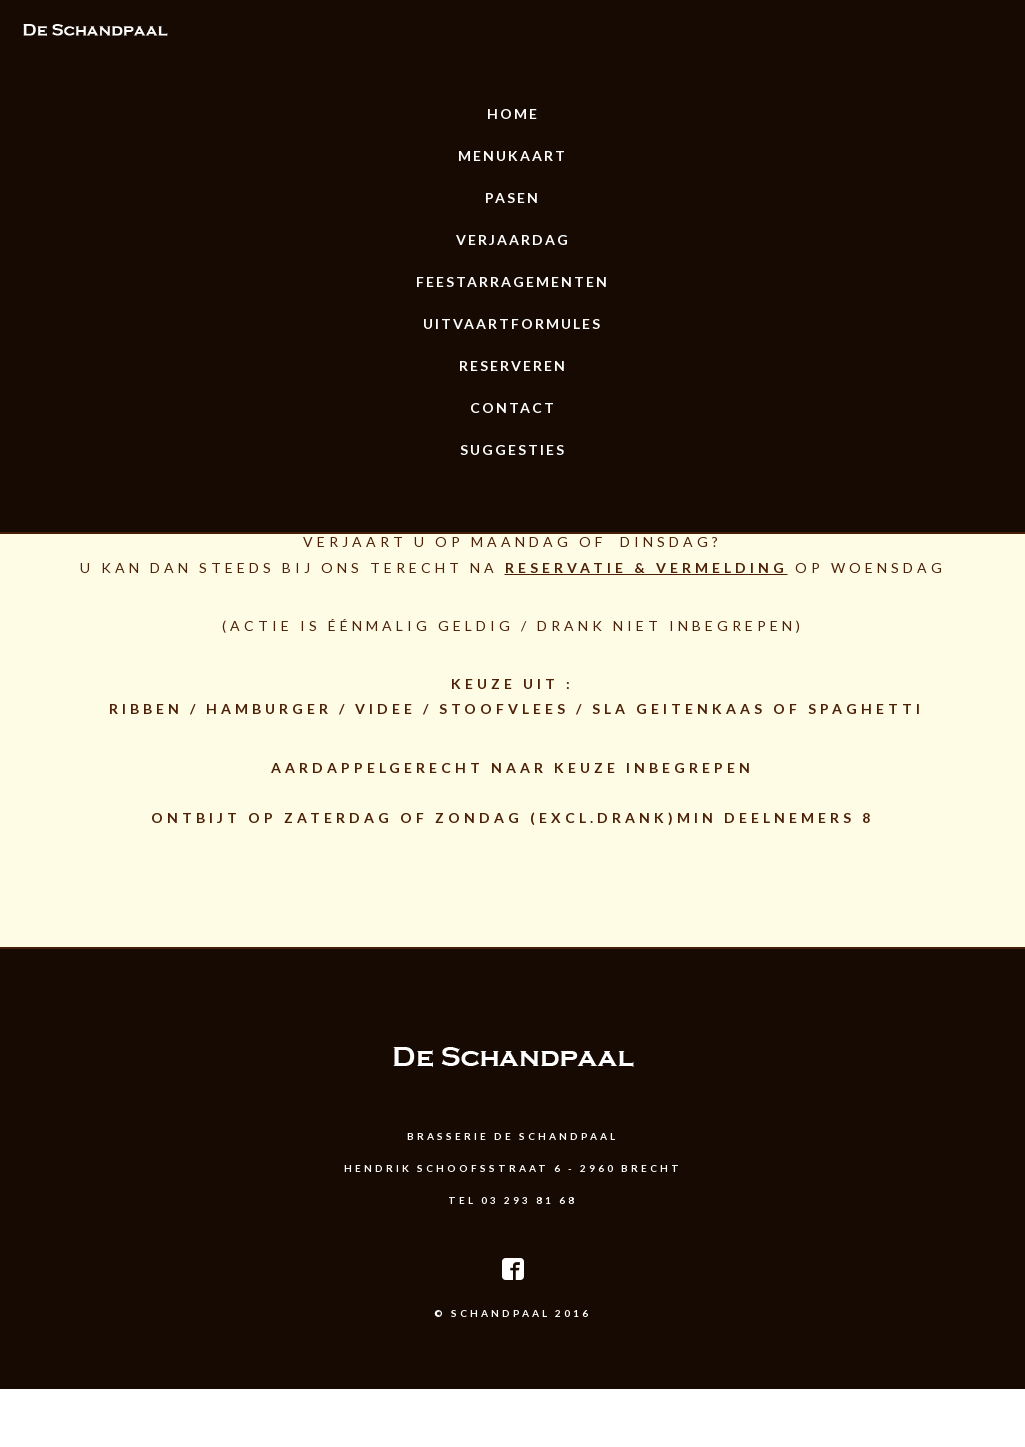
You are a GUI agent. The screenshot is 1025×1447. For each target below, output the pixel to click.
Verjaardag (513, 239)
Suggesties (513, 449)
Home (513, 113)
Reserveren (513, 365)
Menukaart (512, 155)
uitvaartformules (512, 323)
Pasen (512, 197)
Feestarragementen (512, 281)
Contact (513, 407)
